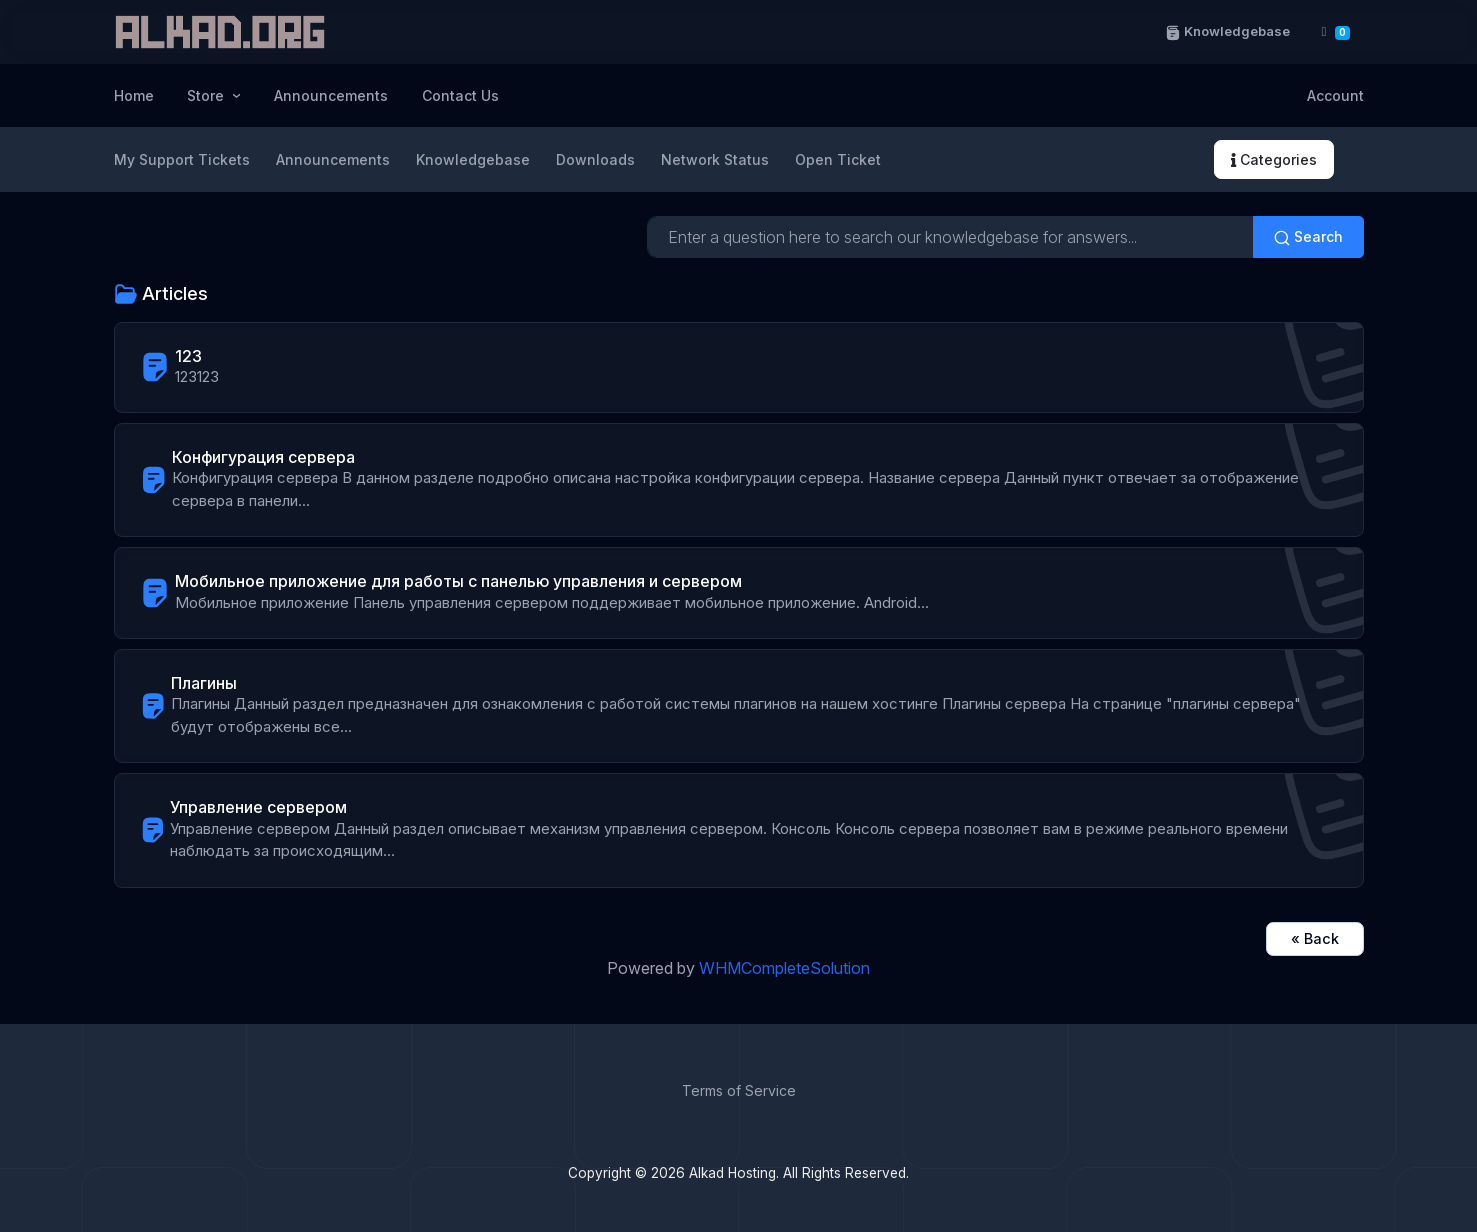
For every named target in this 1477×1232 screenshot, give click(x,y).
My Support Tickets (182, 159)
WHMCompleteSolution (784, 968)
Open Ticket (838, 159)
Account (1335, 95)
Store (207, 95)
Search (1308, 237)
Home (134, 95)
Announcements (331, 95)
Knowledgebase (1227, 31)
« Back (1315, 938)
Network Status (715, 159)
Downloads (595, 159)
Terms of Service (739, 1090)
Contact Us (460, 95)
